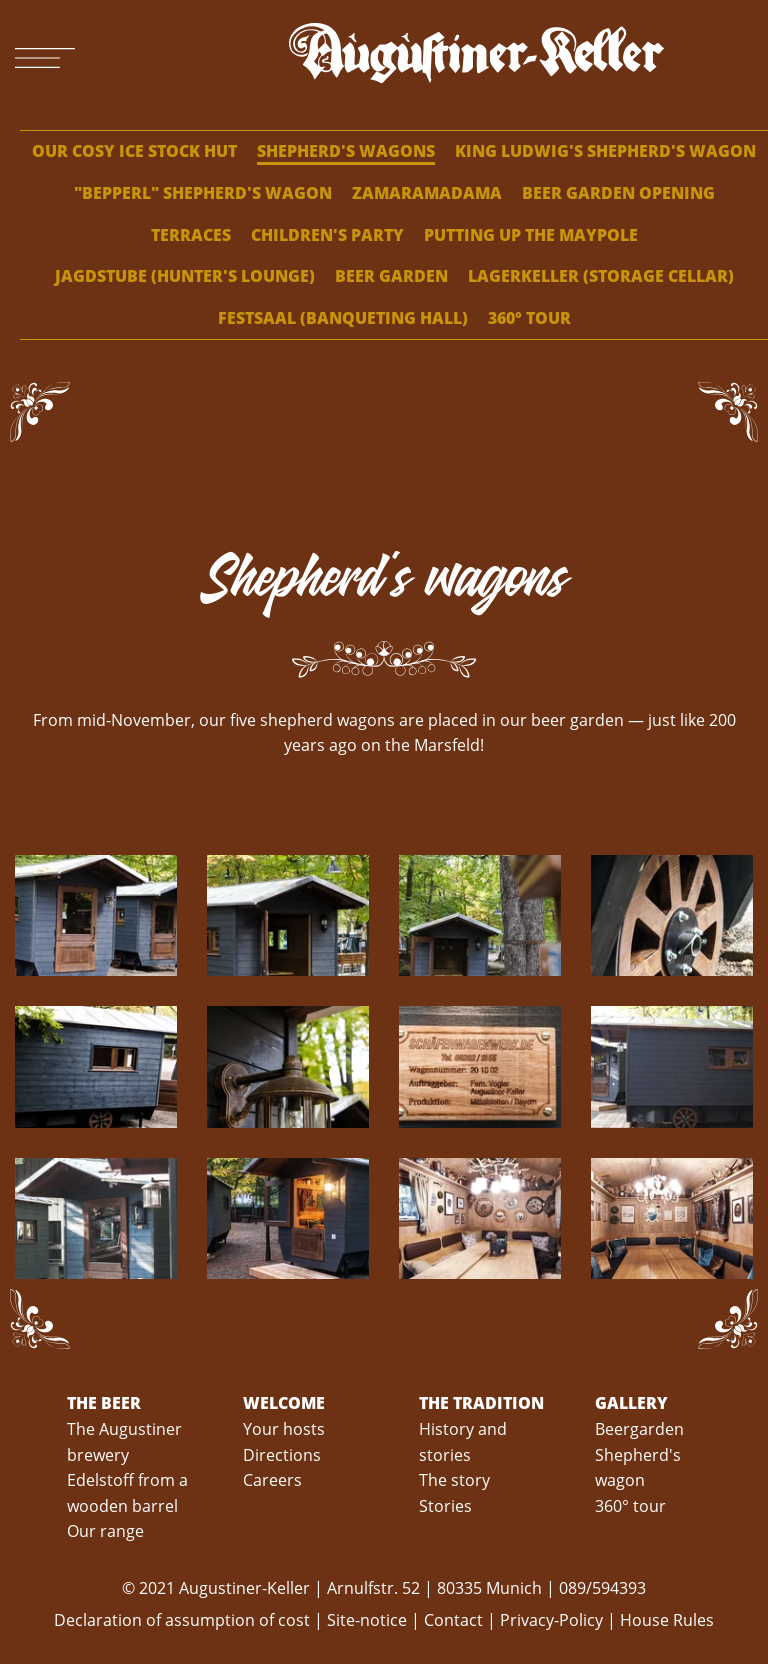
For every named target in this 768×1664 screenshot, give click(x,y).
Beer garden (391, 276)
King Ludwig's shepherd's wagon (605, 151)
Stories (445, 1506)
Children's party (327, 235)
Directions (282, 1455)
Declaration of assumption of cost (184, 1620)
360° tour (529, 318)
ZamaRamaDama (427, 193)
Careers (272, 1480)
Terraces (191, 235)
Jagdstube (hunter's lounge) (185, 276)
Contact (453, 1620)
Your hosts (284, 1429)
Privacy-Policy (551, 1620)
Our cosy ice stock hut (134, 151)
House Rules (667, 1620)
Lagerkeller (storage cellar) (601, 276)
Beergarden (639, 1429)
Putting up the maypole (531, 235)
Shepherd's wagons (346, 151)
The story (454, 1480)
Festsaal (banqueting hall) (343, 318)
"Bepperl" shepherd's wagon (203, 193)
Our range (105, 1531)
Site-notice (367, 1620)
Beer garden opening (618, 193)
